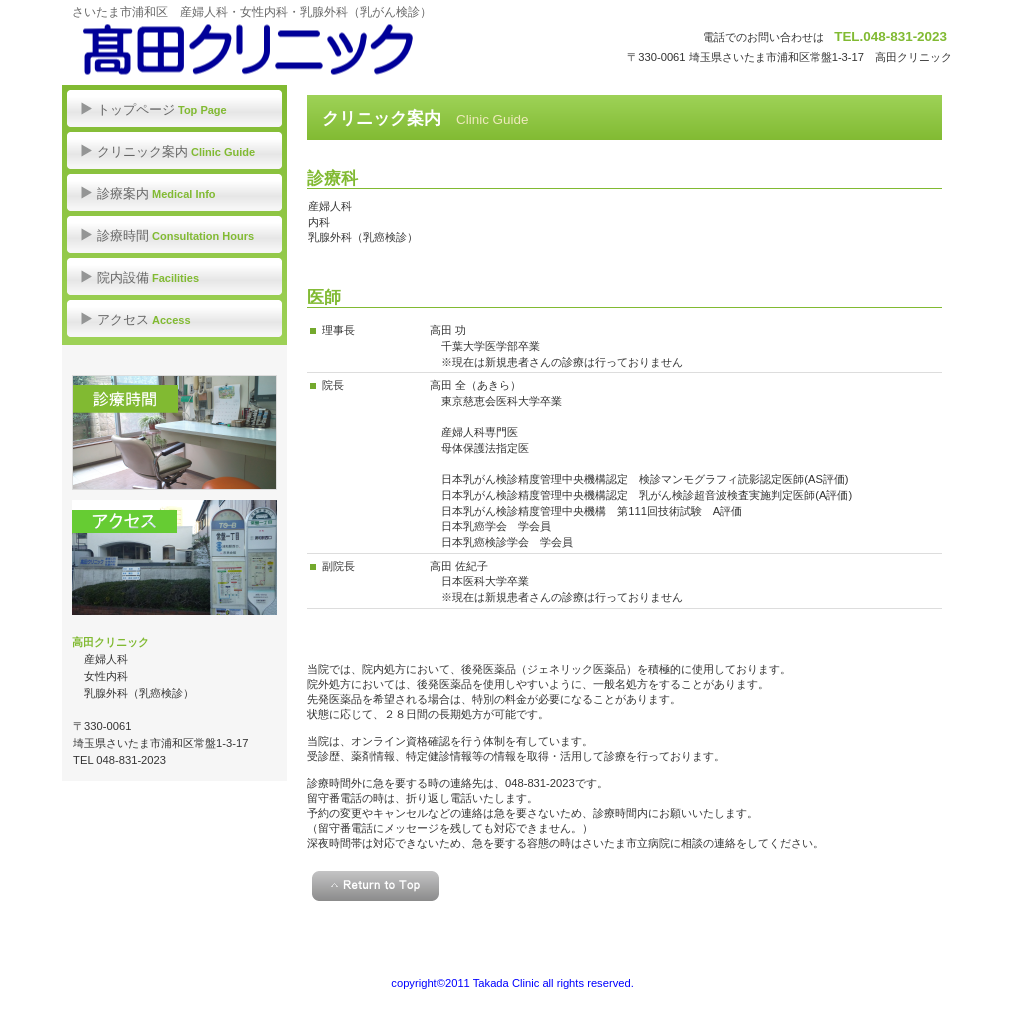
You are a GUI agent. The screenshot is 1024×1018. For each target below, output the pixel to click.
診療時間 (174, 432)
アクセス (174, 557)
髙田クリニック (262, 50)
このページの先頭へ (375, 886)
